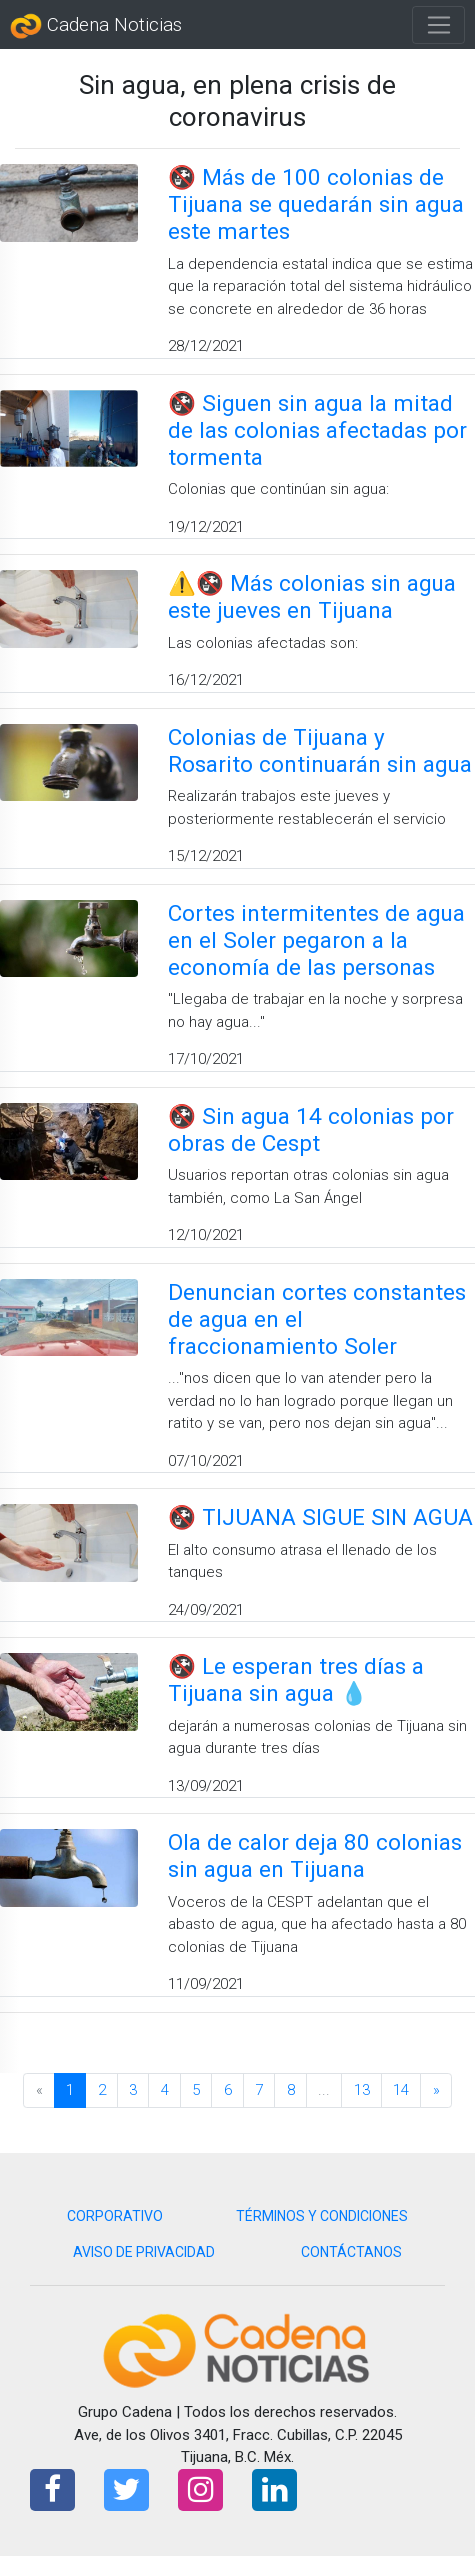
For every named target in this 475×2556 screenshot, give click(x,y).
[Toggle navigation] (438, 25)
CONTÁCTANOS (351, 2252)
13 (362, 2090)
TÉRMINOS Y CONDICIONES (322, 2216)
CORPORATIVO (115, 2216)
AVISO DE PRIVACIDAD (144, 2252)
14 (401, 2090)
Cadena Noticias (96, 26)
